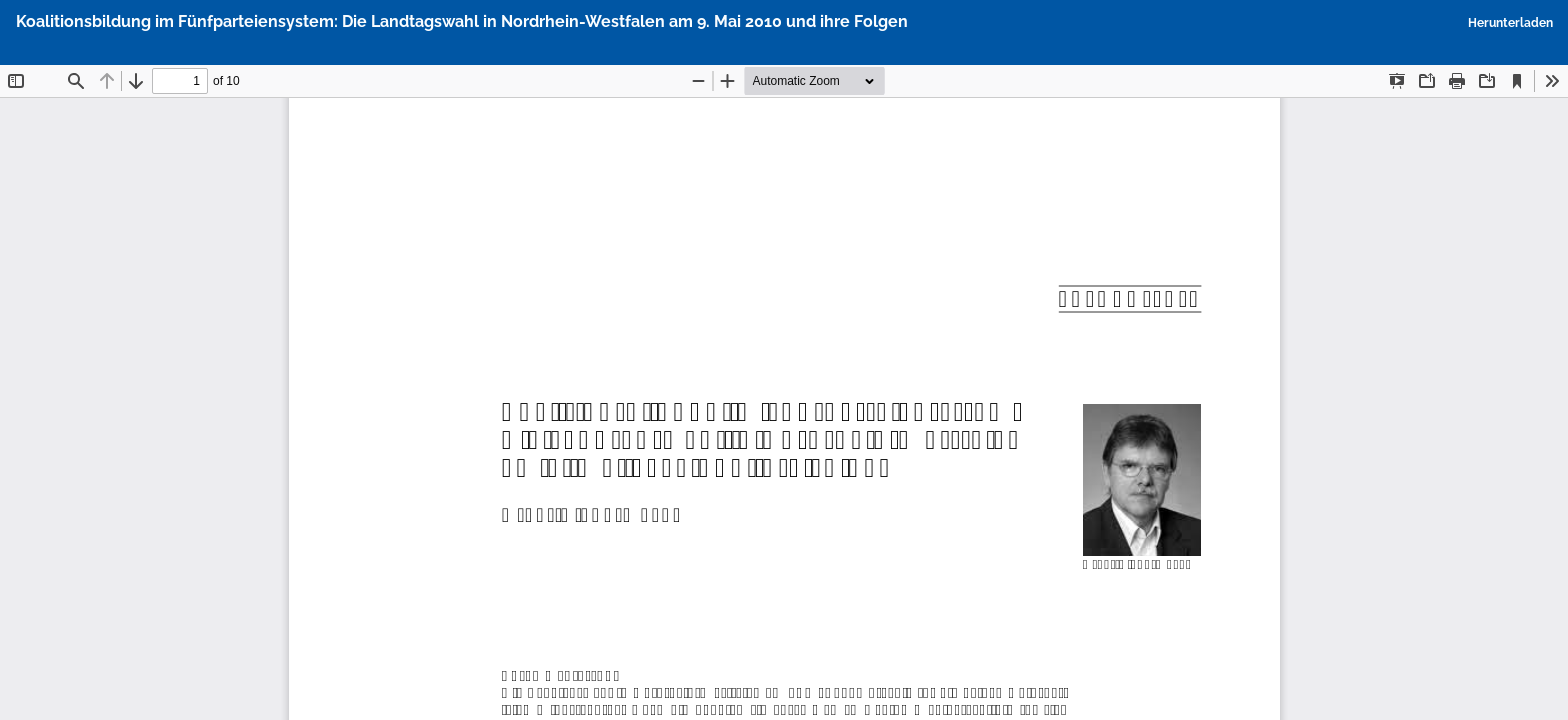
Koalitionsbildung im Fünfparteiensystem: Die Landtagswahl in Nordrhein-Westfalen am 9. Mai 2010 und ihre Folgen (462, 21)
